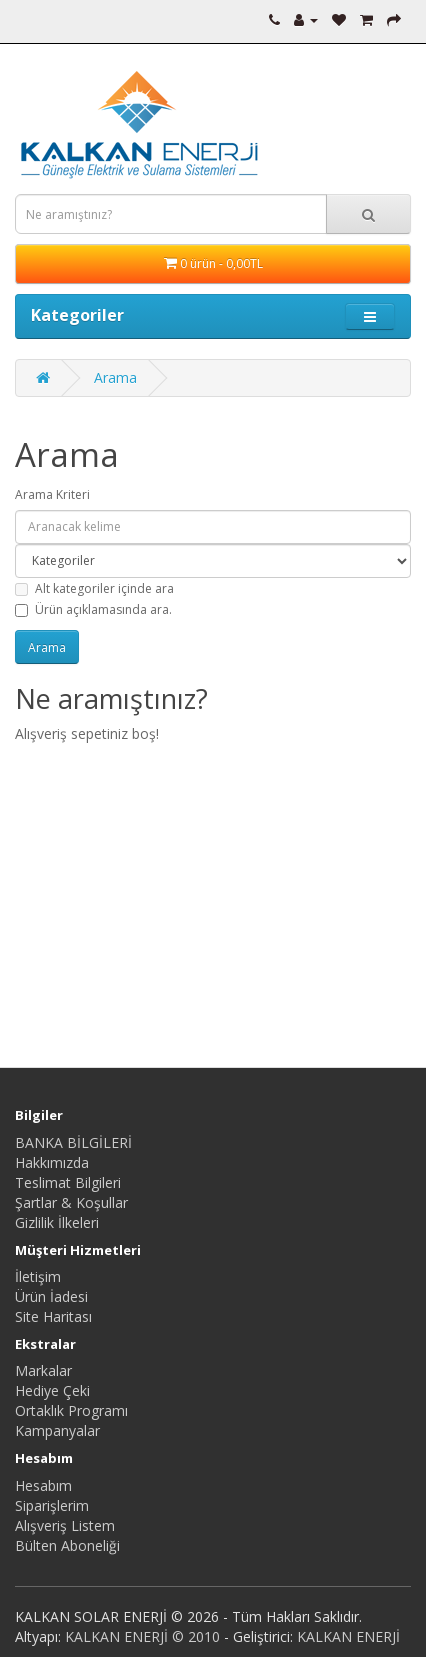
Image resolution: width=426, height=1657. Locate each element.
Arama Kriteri (52, 494)
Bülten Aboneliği (67, 1545)
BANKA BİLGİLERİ (73, 1142)
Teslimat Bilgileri (68, 1182)
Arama (115, 377)
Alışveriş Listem (65, 1525)
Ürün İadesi (51, 1296)
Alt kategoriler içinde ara (94, 588)
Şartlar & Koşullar (71, 1202)
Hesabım (43, 1485)
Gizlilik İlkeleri (57, 1222)
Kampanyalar (57, 1430)
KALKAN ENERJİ (348, 1636)
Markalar (43, 1370)
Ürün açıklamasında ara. (93, 609)
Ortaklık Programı (71, 1410)
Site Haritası (53, 1316)
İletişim (38, 1276)
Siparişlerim (52, 1505)
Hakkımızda (52, 1162)
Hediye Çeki (52, 1390)
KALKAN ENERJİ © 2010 (142, 1636)
